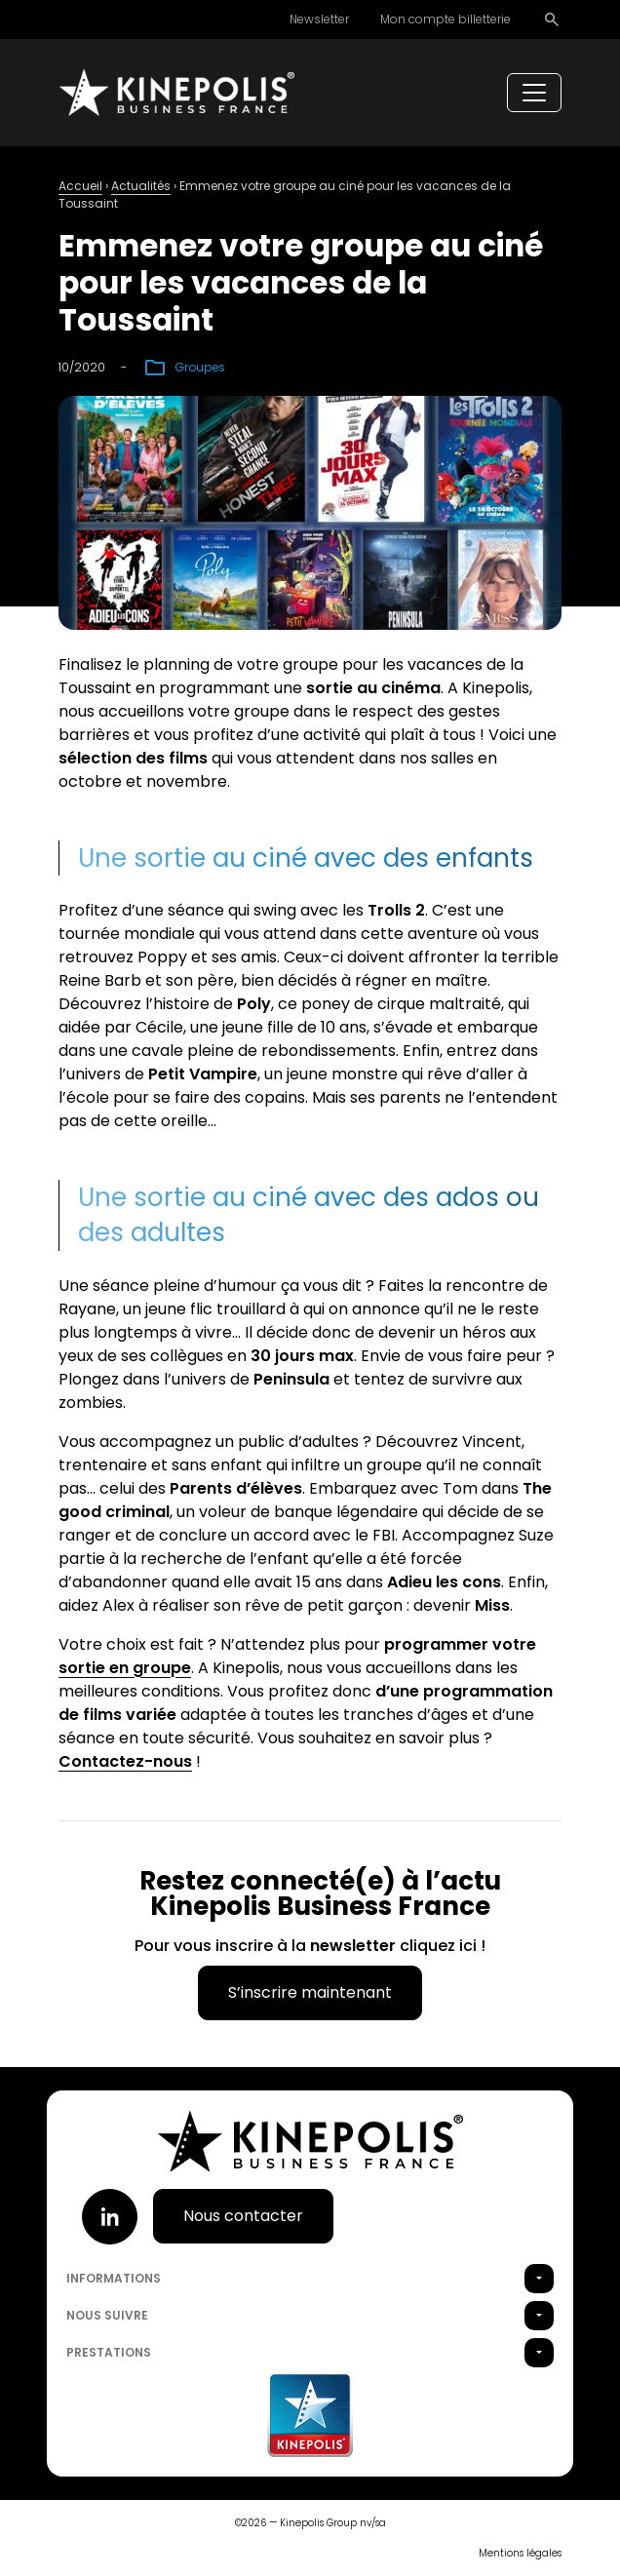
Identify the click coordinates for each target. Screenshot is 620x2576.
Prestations (108, 2352)
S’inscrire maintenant (310, 1992)
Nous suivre (107, 2315)
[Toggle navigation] (534, 92)
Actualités (141, 185)
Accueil (80, 185)
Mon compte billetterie (445, 19)
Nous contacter (243, 2216)
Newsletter (319, 19)
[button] (539, 2278)
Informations (113, 2278)
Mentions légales (520, 2553)
